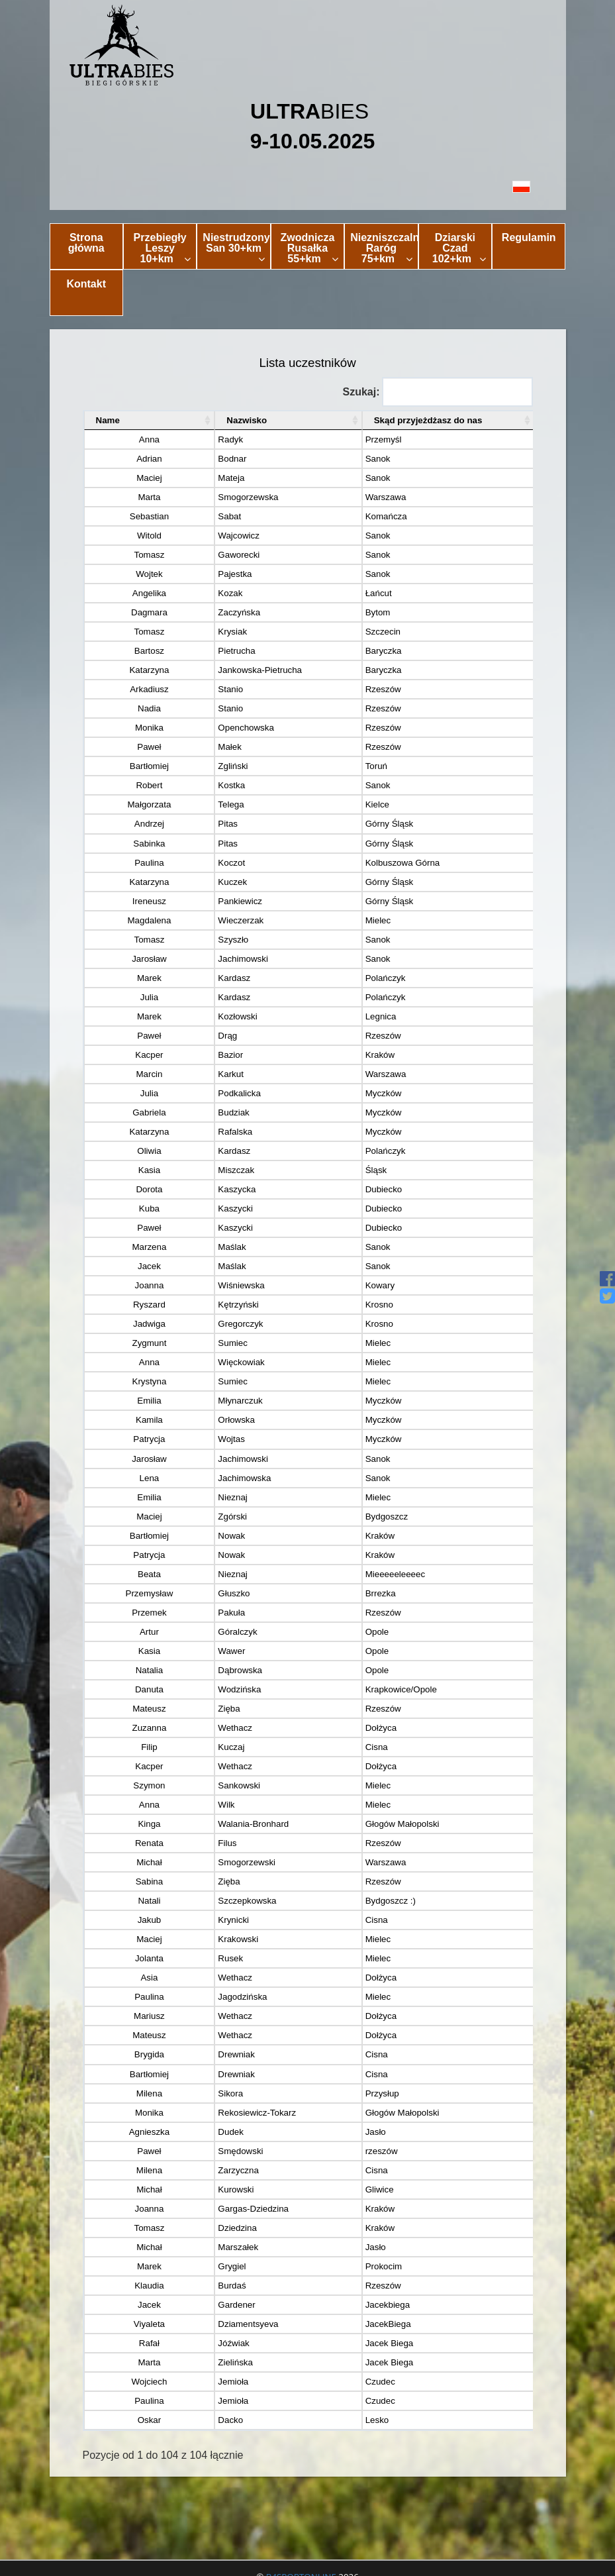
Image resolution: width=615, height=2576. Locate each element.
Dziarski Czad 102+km (459, 248)
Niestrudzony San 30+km (236, 248)
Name (108, 420)
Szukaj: (437, 392)
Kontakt (86, 283)
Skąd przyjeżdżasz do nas (380, 420)
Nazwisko (195, 420)
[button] (308, 186)
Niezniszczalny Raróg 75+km (384, 248)
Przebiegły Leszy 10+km (162, 248)
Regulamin (529, 237)
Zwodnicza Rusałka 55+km (310, 248)
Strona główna (86, 243)
